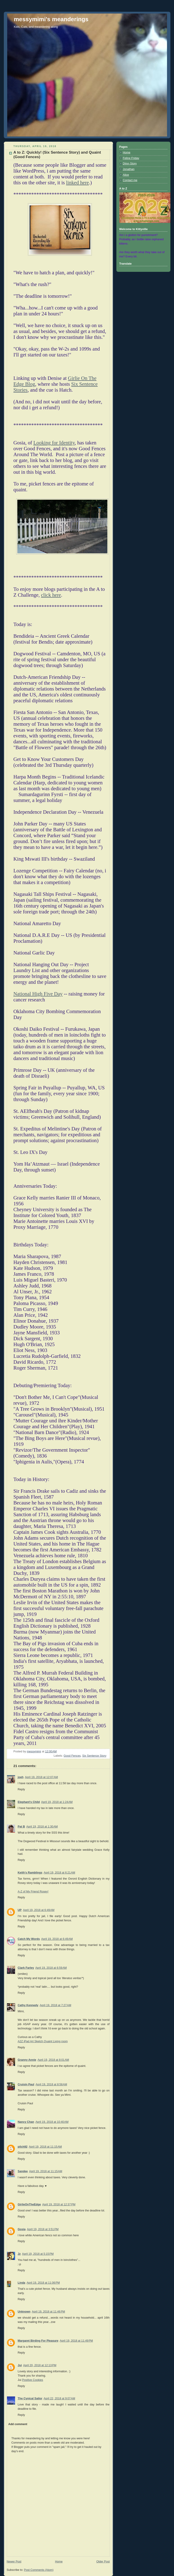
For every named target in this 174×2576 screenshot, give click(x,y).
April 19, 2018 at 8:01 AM (53, 2059)
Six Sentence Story (94, 1755)
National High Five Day (38, 994)
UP (20, 1910)
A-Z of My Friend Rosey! (33, 1891)
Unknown (24, 2311)
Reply (21, 1789)
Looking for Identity (54, 443)
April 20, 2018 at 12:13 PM (39, 2365)
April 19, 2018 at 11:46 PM (48, 2311)
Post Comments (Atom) (39, 2569)
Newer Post (14, 2561)
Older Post (103, 2561)
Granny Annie (27, 2059)
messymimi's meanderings (51, 19)
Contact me (130, 180)
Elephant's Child (29, 1802)
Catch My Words (29, 1939)
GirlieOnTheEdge (29, 2204)
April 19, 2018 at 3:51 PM (43, 2229)
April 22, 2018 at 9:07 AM (59, 2398)
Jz (19, 2253)
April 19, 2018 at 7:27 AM (55, 2005)
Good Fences (72, 1755)
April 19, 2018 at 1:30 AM (42, 1826)
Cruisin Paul (26, 2084)
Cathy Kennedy (28, 2005)
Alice (126, 174)
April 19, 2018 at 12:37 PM (59, 2204)
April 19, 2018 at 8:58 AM (51, 2084)
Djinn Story (130, 163)
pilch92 (22, 2146)
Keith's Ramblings (30, 1872)
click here (51, 595)
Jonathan (129, 169)
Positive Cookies (32, 2380)
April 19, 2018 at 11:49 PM (76, 2340)
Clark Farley (26, 1967)
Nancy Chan (26, 2121)
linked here (77, 182)
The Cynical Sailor (30, 2398)
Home (59, 2561)
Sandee (23, 2171)
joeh (21, 1777)
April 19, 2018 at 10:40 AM (51, 2121)
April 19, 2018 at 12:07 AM (41, 1777)
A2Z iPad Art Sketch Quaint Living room (43, 2041)
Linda (21, 2282)
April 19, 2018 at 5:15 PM (38, 2253)
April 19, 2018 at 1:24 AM (57, 1802)
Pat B (21, 1826)
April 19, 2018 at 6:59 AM (51, 1967)
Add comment (17, 2424)
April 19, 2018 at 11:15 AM (45, 2146)
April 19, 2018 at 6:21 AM (59, 1872)
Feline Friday (131, 158)
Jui (20, 2365)
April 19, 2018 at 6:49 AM (38, 1910)
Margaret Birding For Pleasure (38, 2340)
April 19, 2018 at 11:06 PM (43, 2282)
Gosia (22, 2229)
